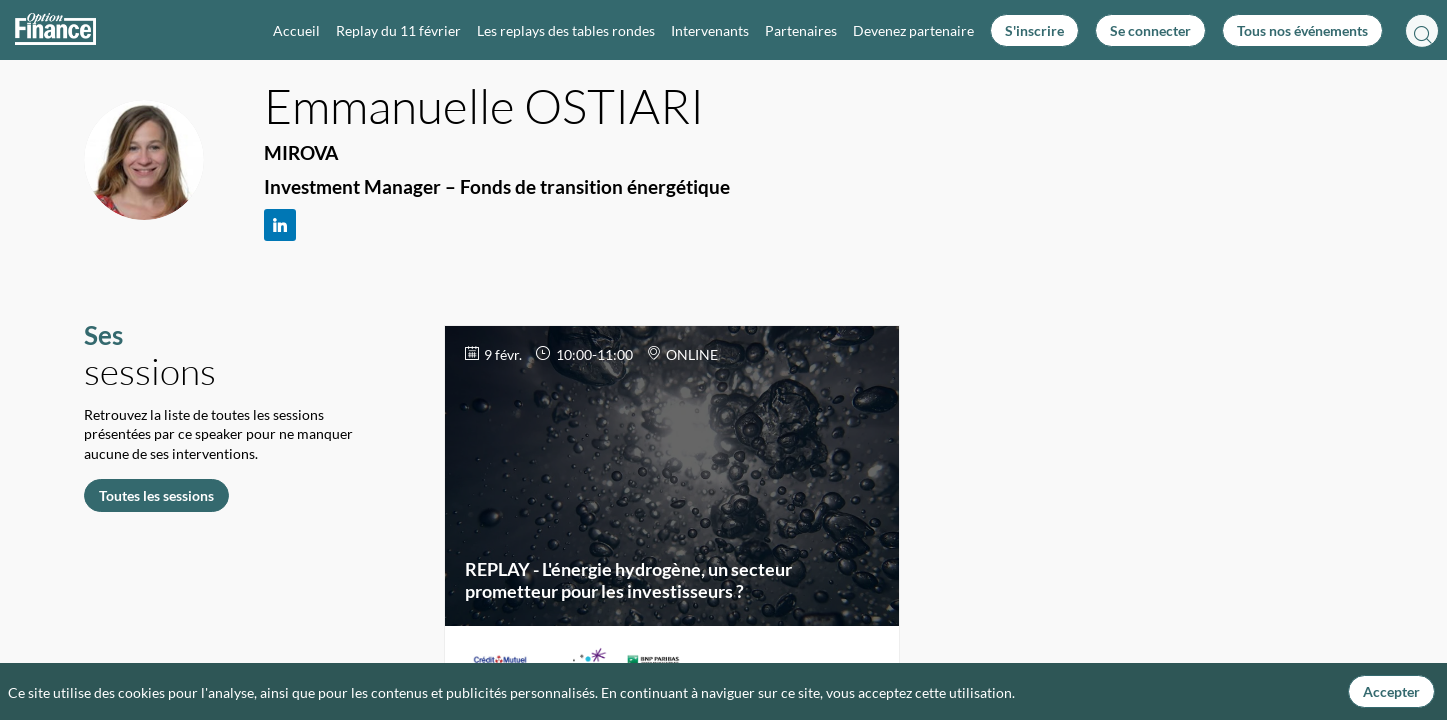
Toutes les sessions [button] (156, 494)
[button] (1034, 30)
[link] (296, 30)
